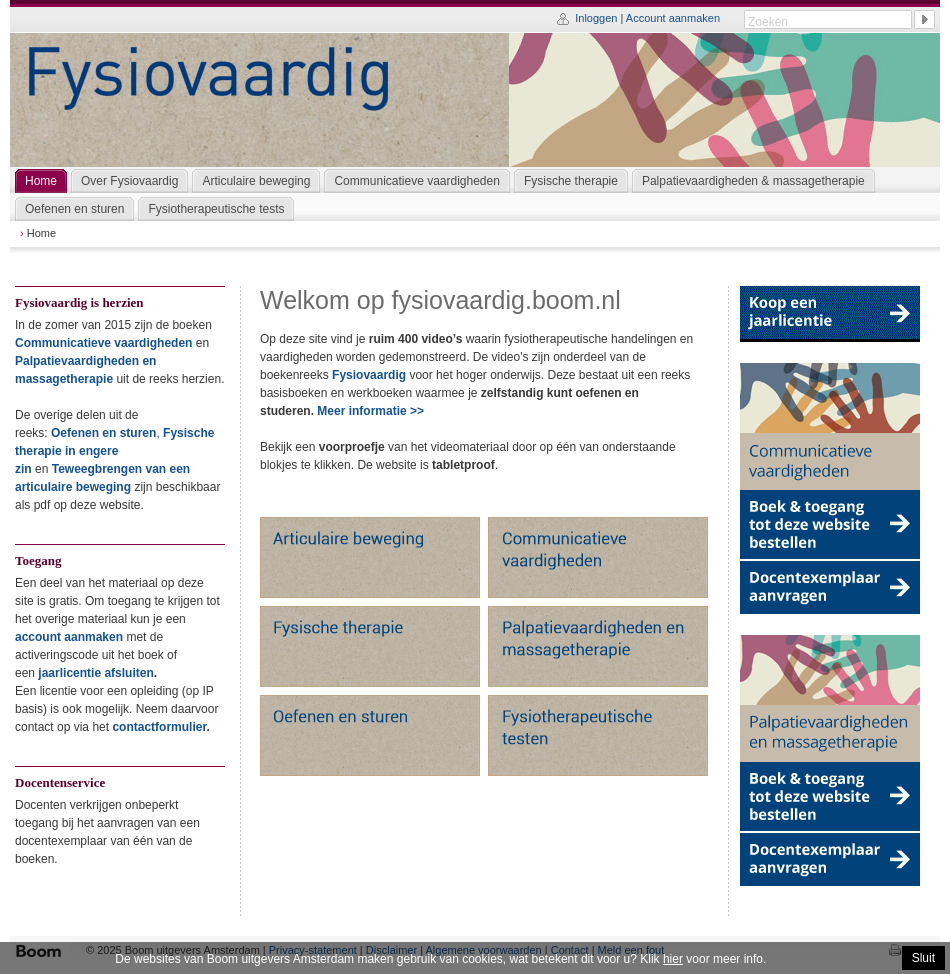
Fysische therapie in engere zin (114, 451)
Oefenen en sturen (103, 433)
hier (673, 959)
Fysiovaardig (369, 375)
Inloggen (596, 18)
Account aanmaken (673, 18)
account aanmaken (69, 637)
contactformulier (159, 727)
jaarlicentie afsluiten (95, 673)
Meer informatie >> (370, 411)
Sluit (923, 958)
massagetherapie (64, 379)
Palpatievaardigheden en (85, 361)
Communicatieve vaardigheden (103, 343)
